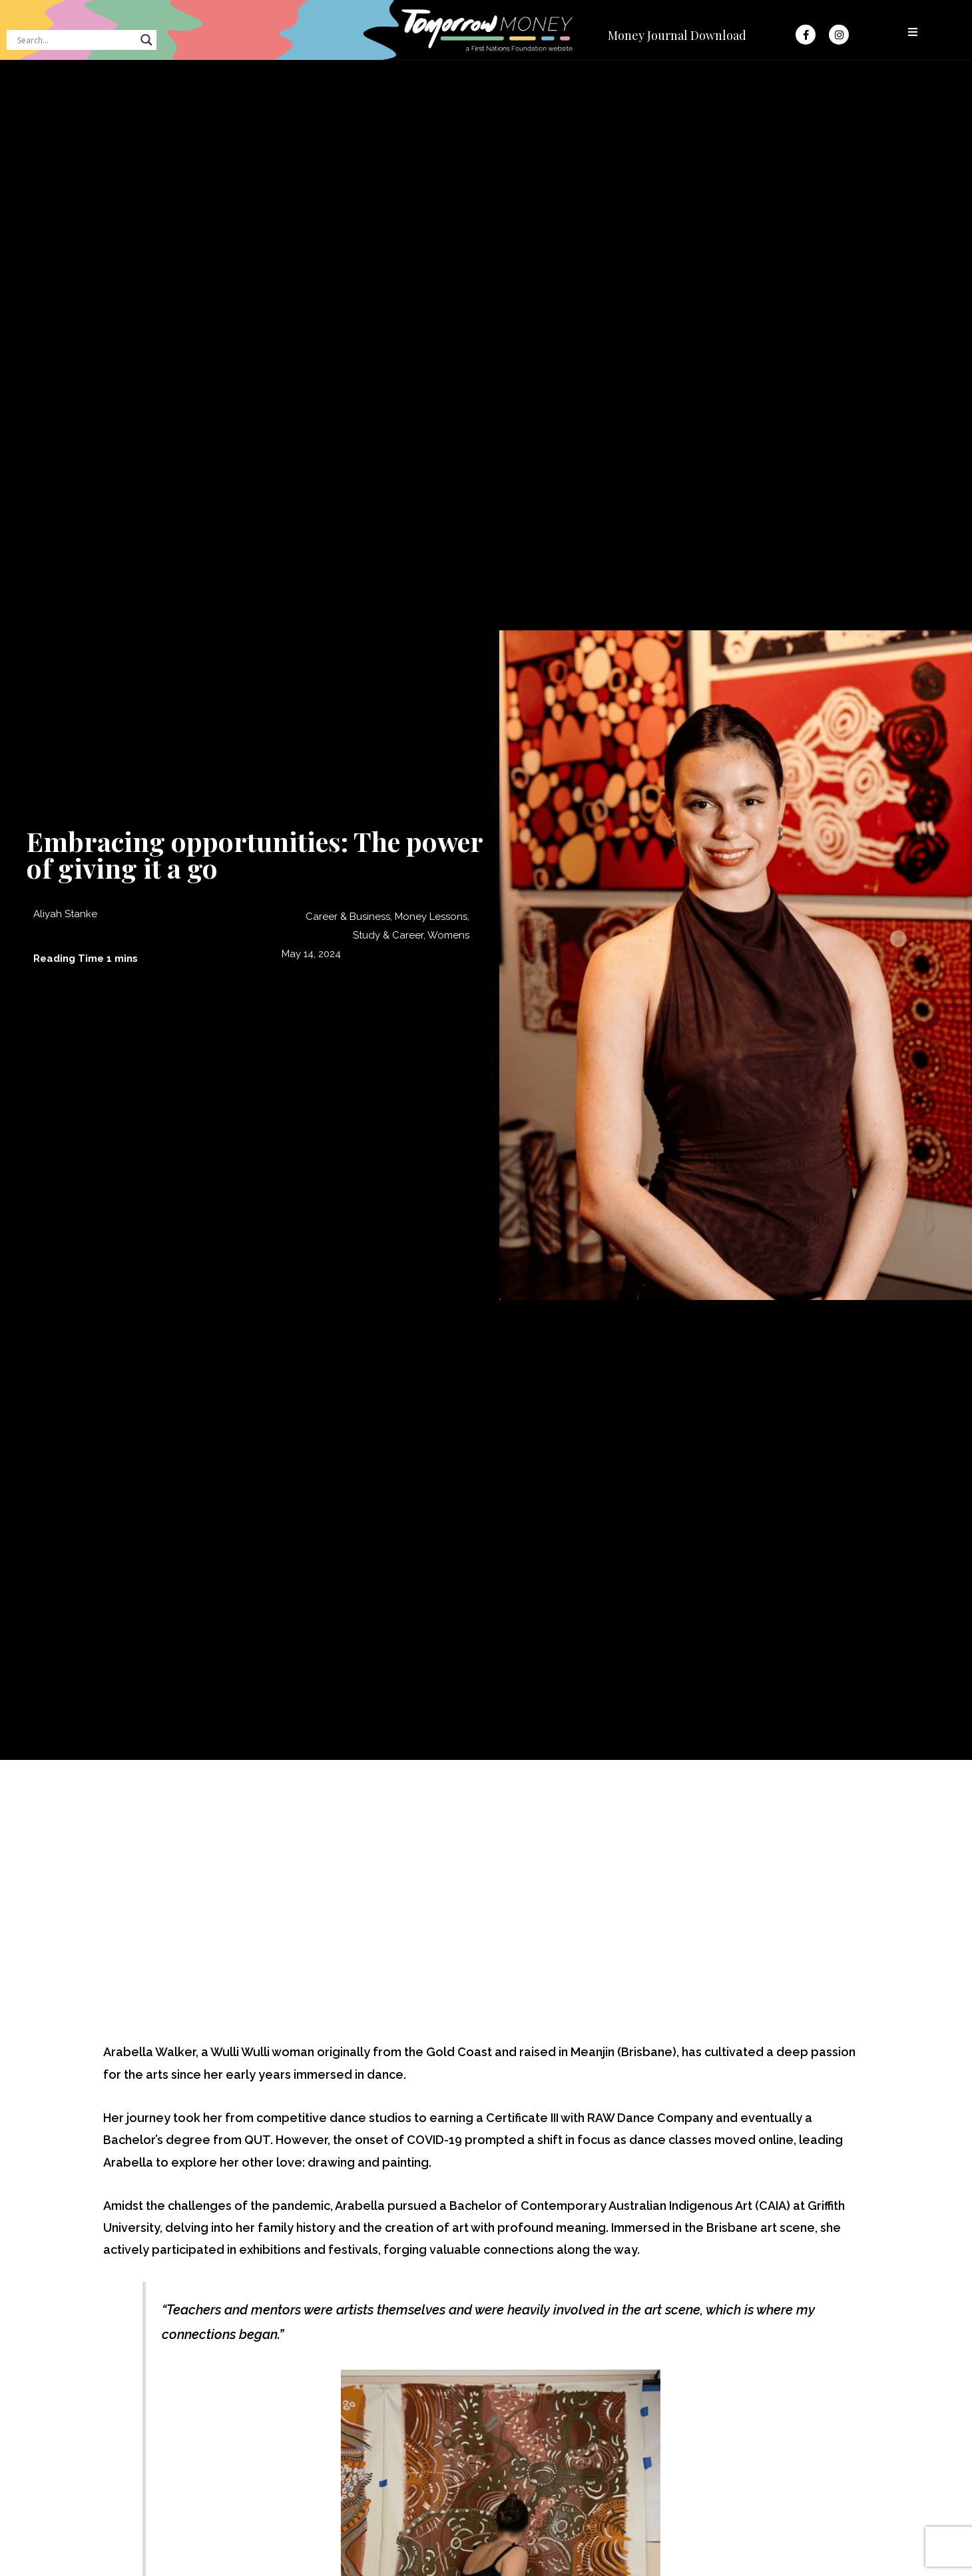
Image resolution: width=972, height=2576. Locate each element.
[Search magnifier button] (146, 40)
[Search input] (75, 40)
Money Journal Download (677, 35)
